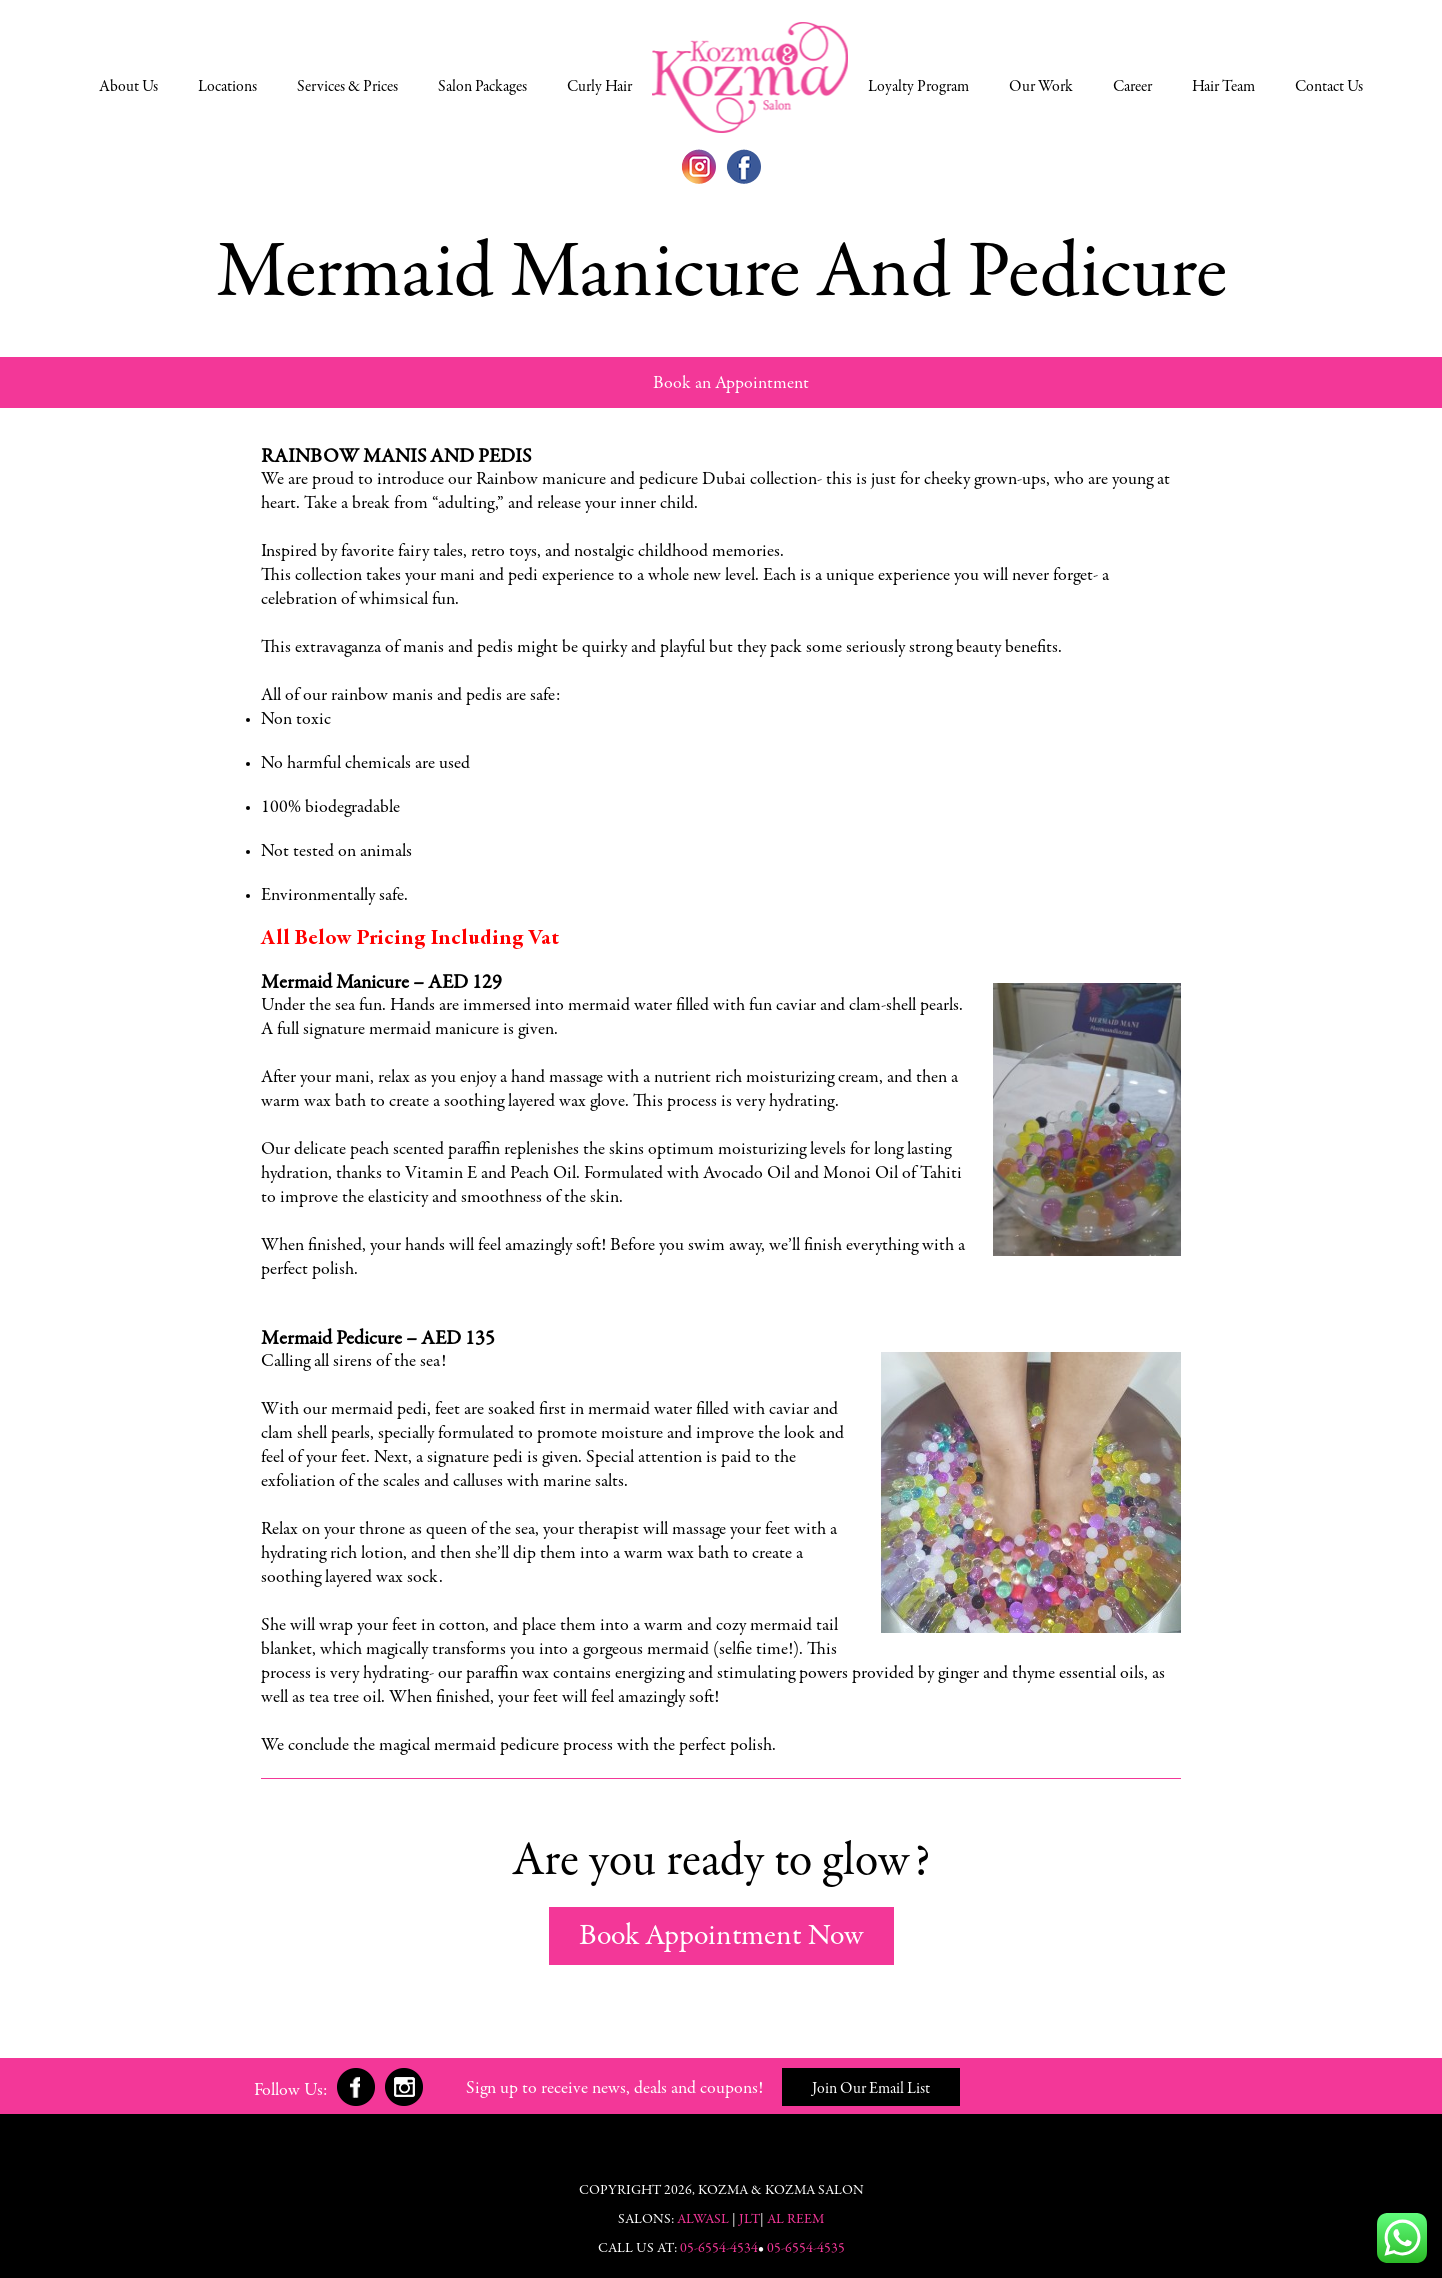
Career (1132, 87)
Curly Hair (599, 87)
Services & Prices (347, 87)
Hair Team (1223, 87)
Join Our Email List (871, 2089)
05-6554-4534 (719, 2249)
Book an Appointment (731, 384)
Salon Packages (482, 87)
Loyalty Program (918, 87)
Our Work (1041, 87)
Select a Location (750, 77)
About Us (128, 87)
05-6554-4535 (806, 2249)
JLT (749, 2220)
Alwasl (703, 2220)
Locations (227, 87)
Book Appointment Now (721, 1937)
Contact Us (1329, 87)
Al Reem (795, 2220)
